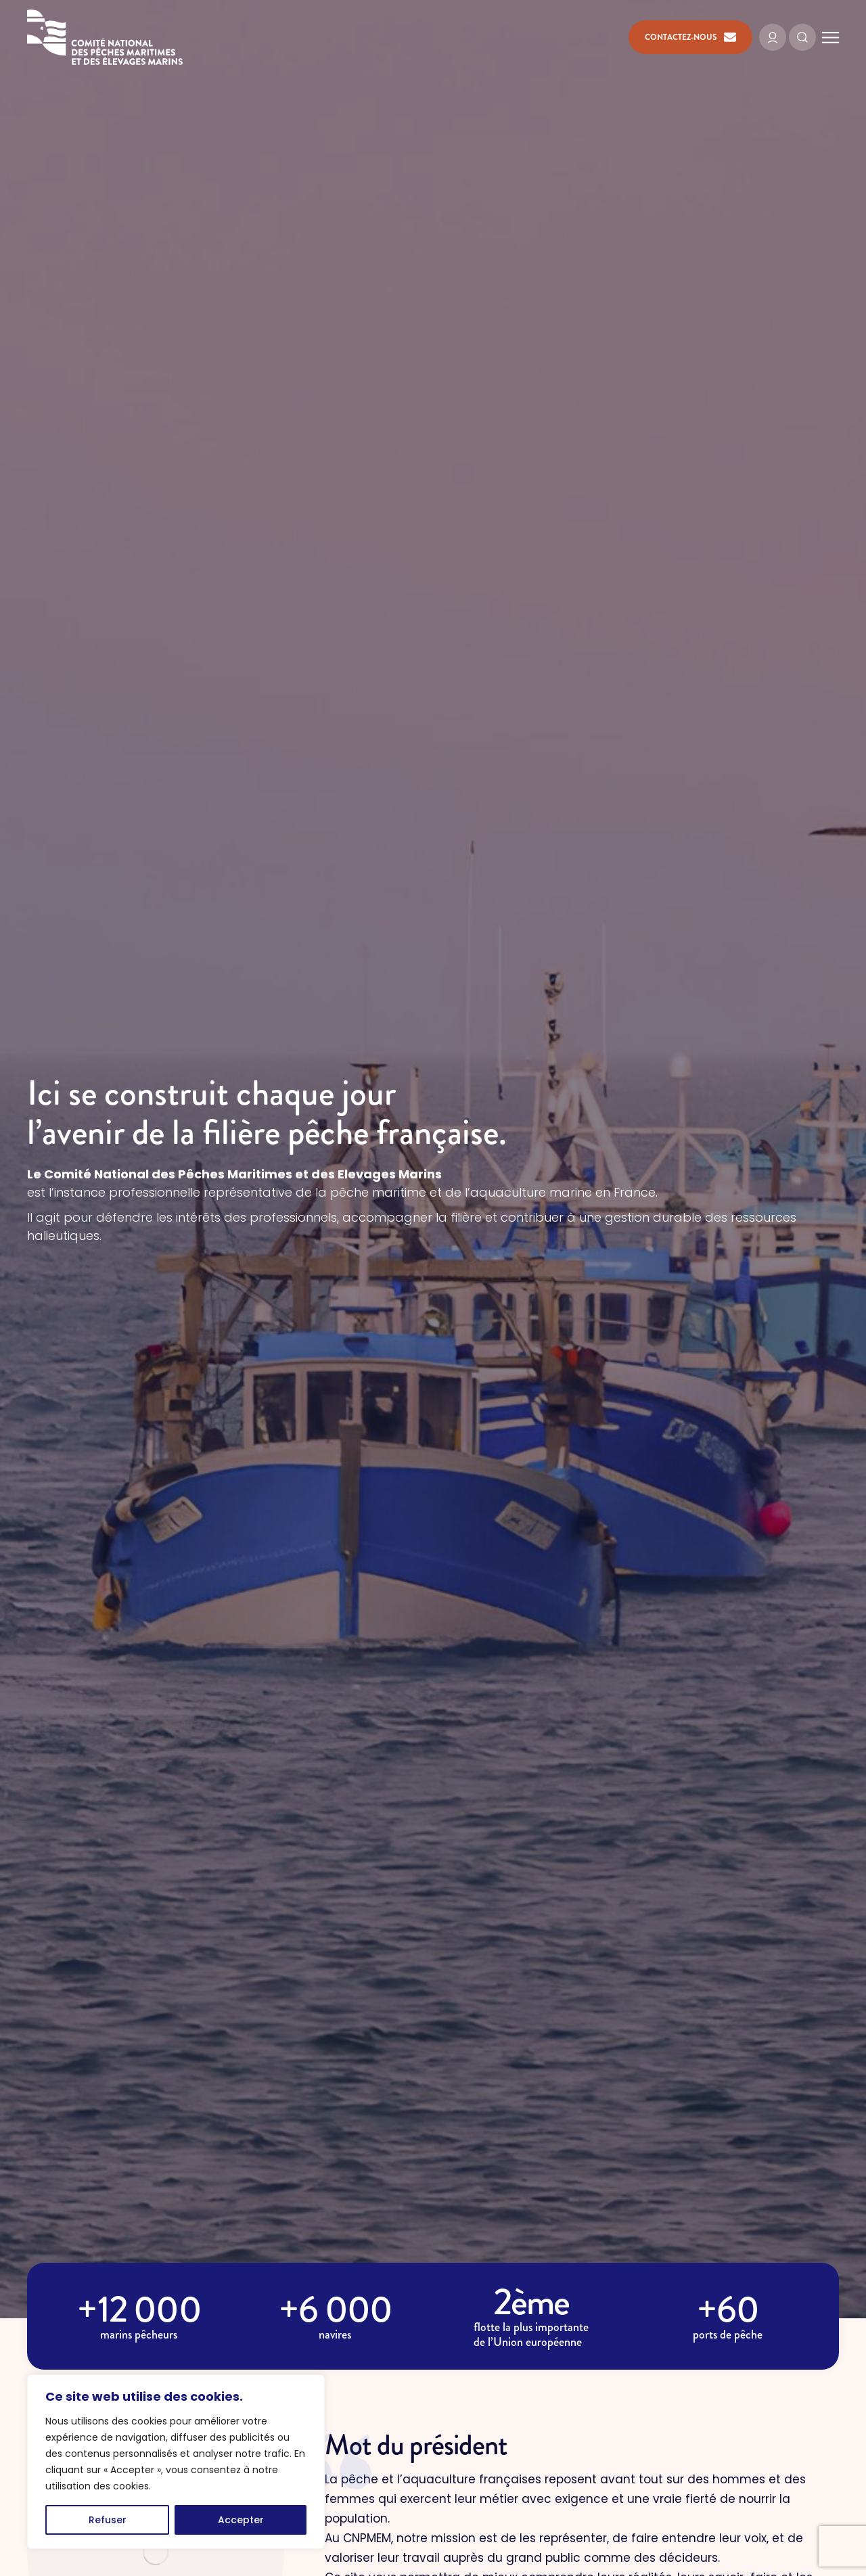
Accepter (241, 2520)
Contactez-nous (690, 37)
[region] (176, 2461)
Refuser (108, 2520)
